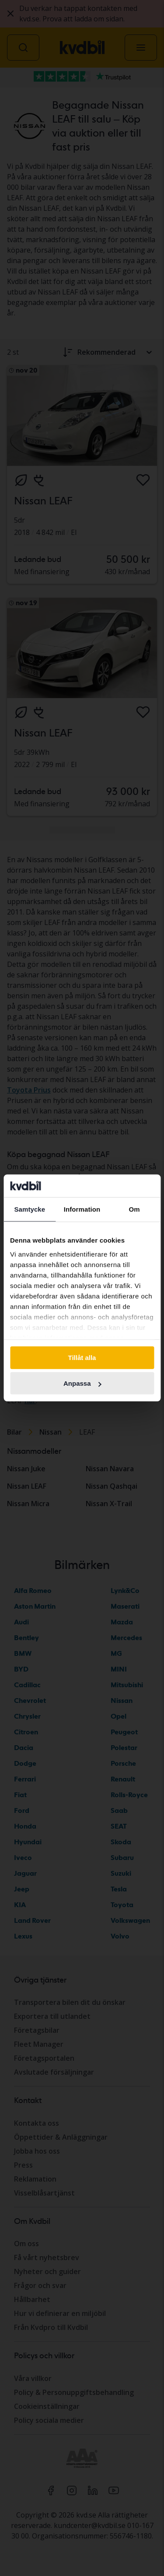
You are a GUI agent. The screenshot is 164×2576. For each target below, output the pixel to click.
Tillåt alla (82, 1357)
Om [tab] (134, 1209)
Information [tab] (82, 1209)
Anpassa (82, 1383)
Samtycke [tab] (29, 1209)
